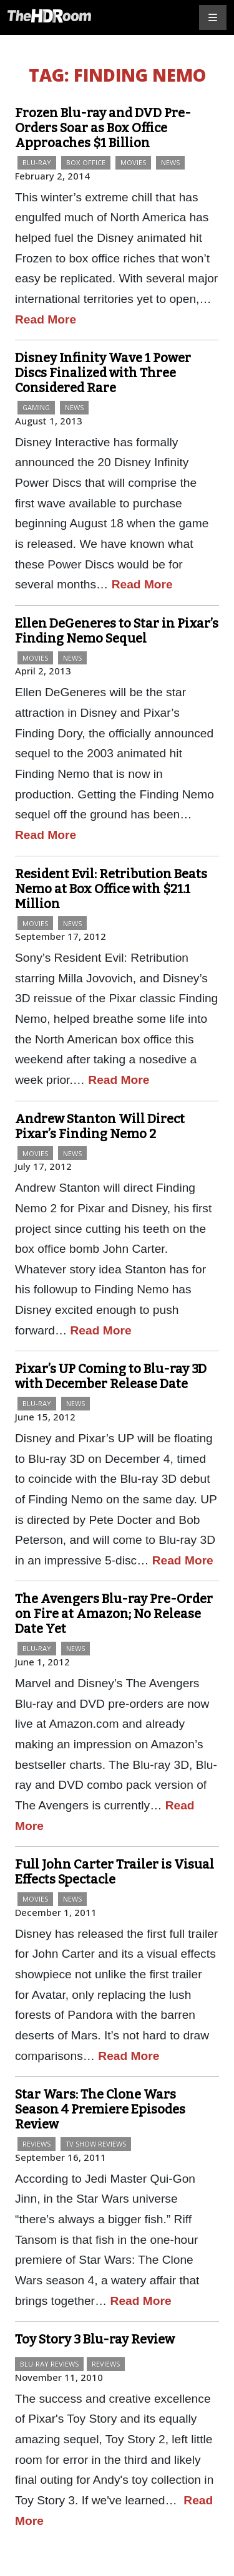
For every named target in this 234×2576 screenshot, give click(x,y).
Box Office (85, 162)
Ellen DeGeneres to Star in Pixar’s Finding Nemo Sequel (116, 631)
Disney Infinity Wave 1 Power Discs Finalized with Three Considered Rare (103, 372)
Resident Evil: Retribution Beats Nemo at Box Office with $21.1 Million (111, 888)
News (170, 162)
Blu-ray (36, 162)
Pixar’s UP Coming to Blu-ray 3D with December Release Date (111, 1376)
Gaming (36, 407)
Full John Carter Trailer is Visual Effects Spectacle (114, 1872)
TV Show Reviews (96, 2143)
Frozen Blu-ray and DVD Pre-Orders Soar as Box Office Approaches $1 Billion (103, 127)
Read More (45, 319)
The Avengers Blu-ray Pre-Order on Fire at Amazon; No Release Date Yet (114, 1613)
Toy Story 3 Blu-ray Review (95, 2339)
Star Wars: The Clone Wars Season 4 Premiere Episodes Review (100, 2109)
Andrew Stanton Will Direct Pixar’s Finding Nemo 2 (100, 1126)
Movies (133, 162)
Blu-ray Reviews (49, 2363)
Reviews (36, 2143)
